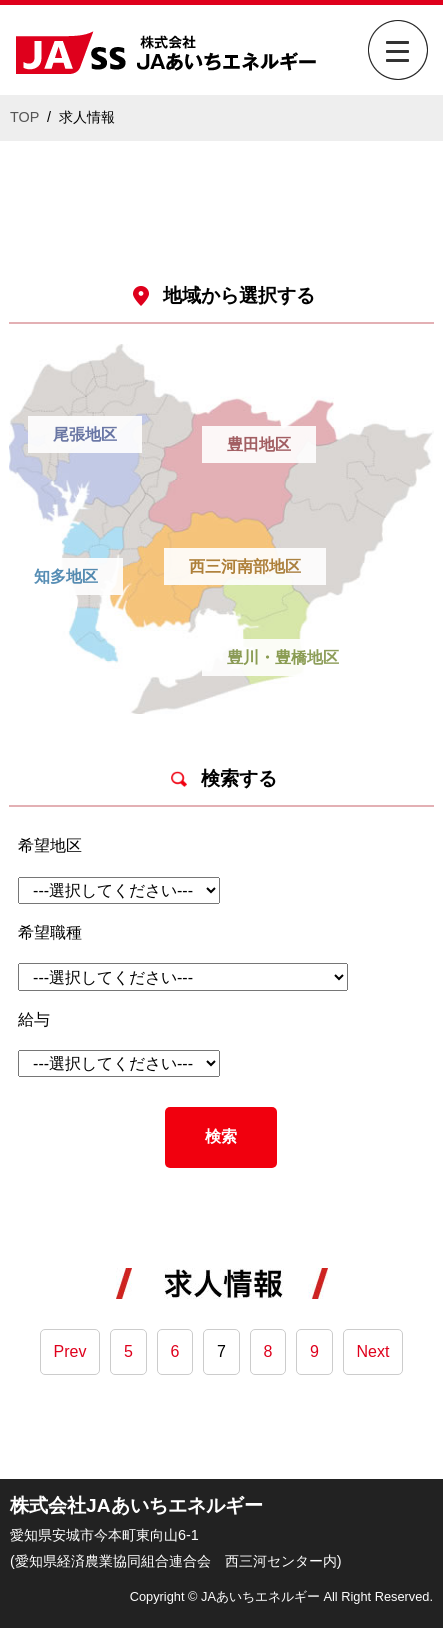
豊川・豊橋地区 (283, 657)
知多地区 (66, 576)
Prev (70, 1351)
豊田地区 (259, 444)
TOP (24, 117)
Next (373, 1351)
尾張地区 (85, 434)
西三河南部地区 (245, 566)
